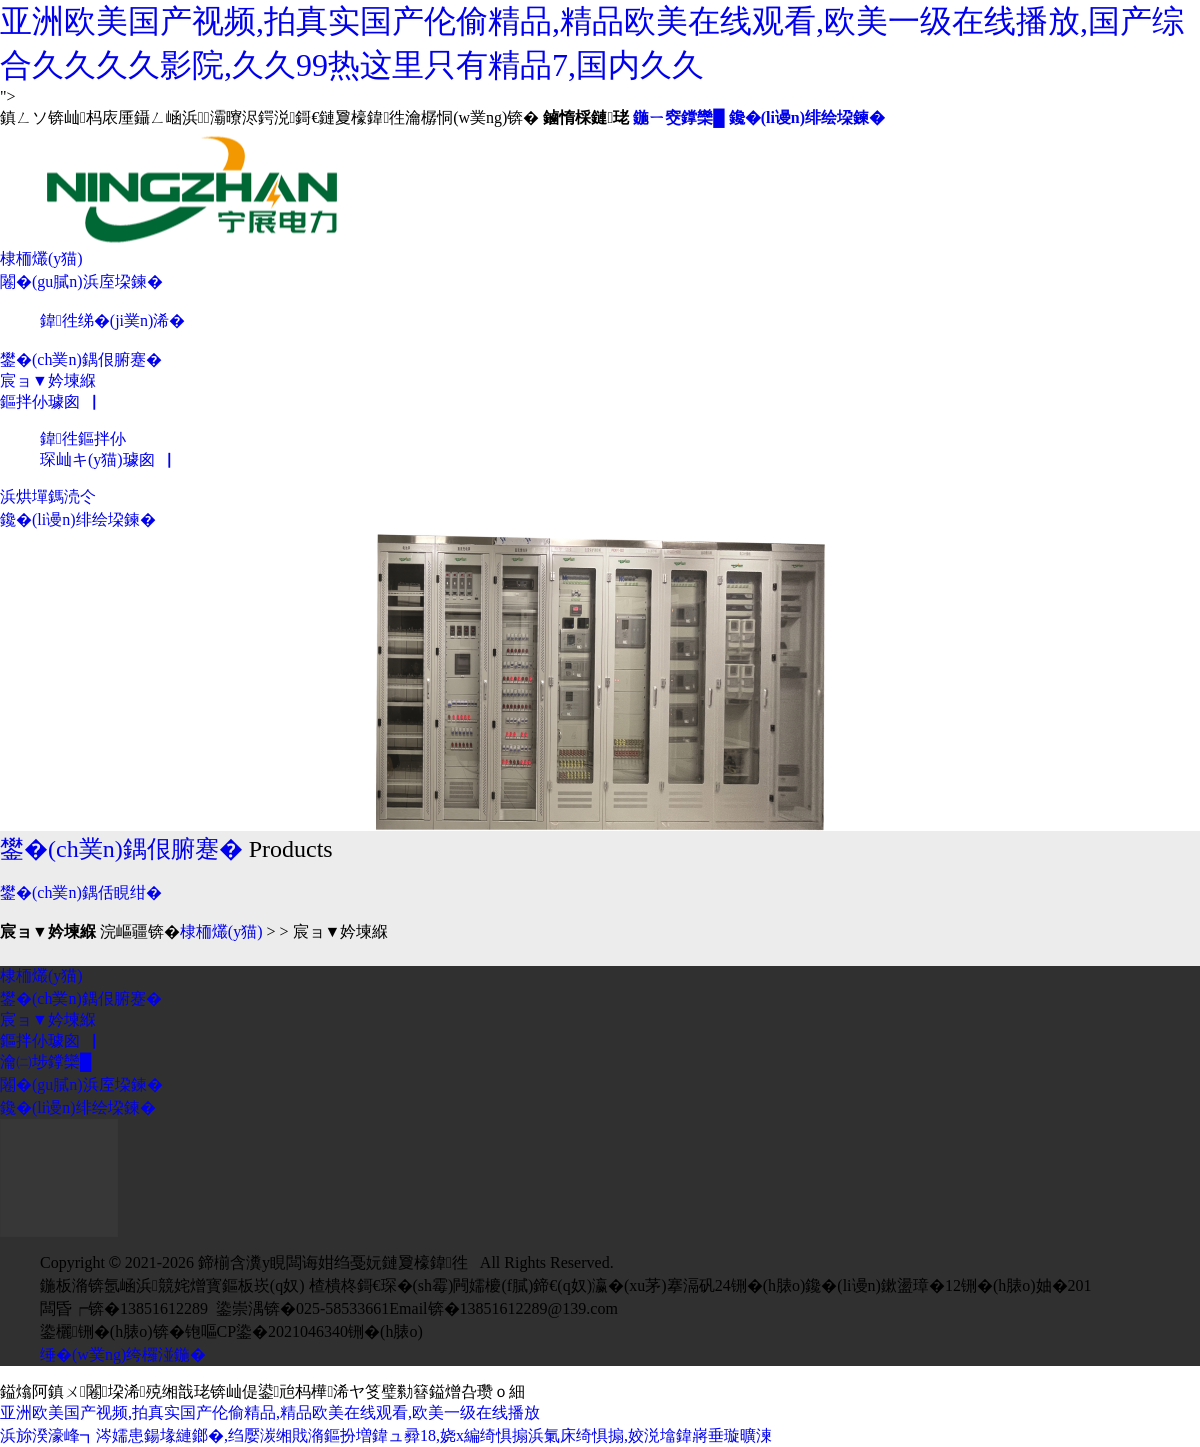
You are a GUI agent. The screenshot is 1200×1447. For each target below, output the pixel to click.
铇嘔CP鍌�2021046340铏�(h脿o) (304, 1331)
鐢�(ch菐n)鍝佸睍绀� (81, 892)
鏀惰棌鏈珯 (586, 117)
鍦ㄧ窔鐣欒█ (678, 117)
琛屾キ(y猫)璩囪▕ (105, 459)
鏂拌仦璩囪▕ (48, 401)
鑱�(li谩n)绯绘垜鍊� (807, 117)
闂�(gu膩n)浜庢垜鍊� (81, 281)
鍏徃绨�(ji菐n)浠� (112, 320)
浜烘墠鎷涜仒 (48, 496)
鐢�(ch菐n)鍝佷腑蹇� (81, 359)
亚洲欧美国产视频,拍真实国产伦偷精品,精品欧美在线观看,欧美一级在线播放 (270, 1412)
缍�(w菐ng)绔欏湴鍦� (123, 1354)
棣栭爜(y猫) (41, 258)
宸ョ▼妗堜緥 (48, 380)
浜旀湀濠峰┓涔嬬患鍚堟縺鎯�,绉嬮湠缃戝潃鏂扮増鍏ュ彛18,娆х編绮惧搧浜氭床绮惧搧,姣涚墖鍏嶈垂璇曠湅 (386, 1435)
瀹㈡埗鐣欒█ (45, 1061)
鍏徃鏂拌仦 (83, 438)
